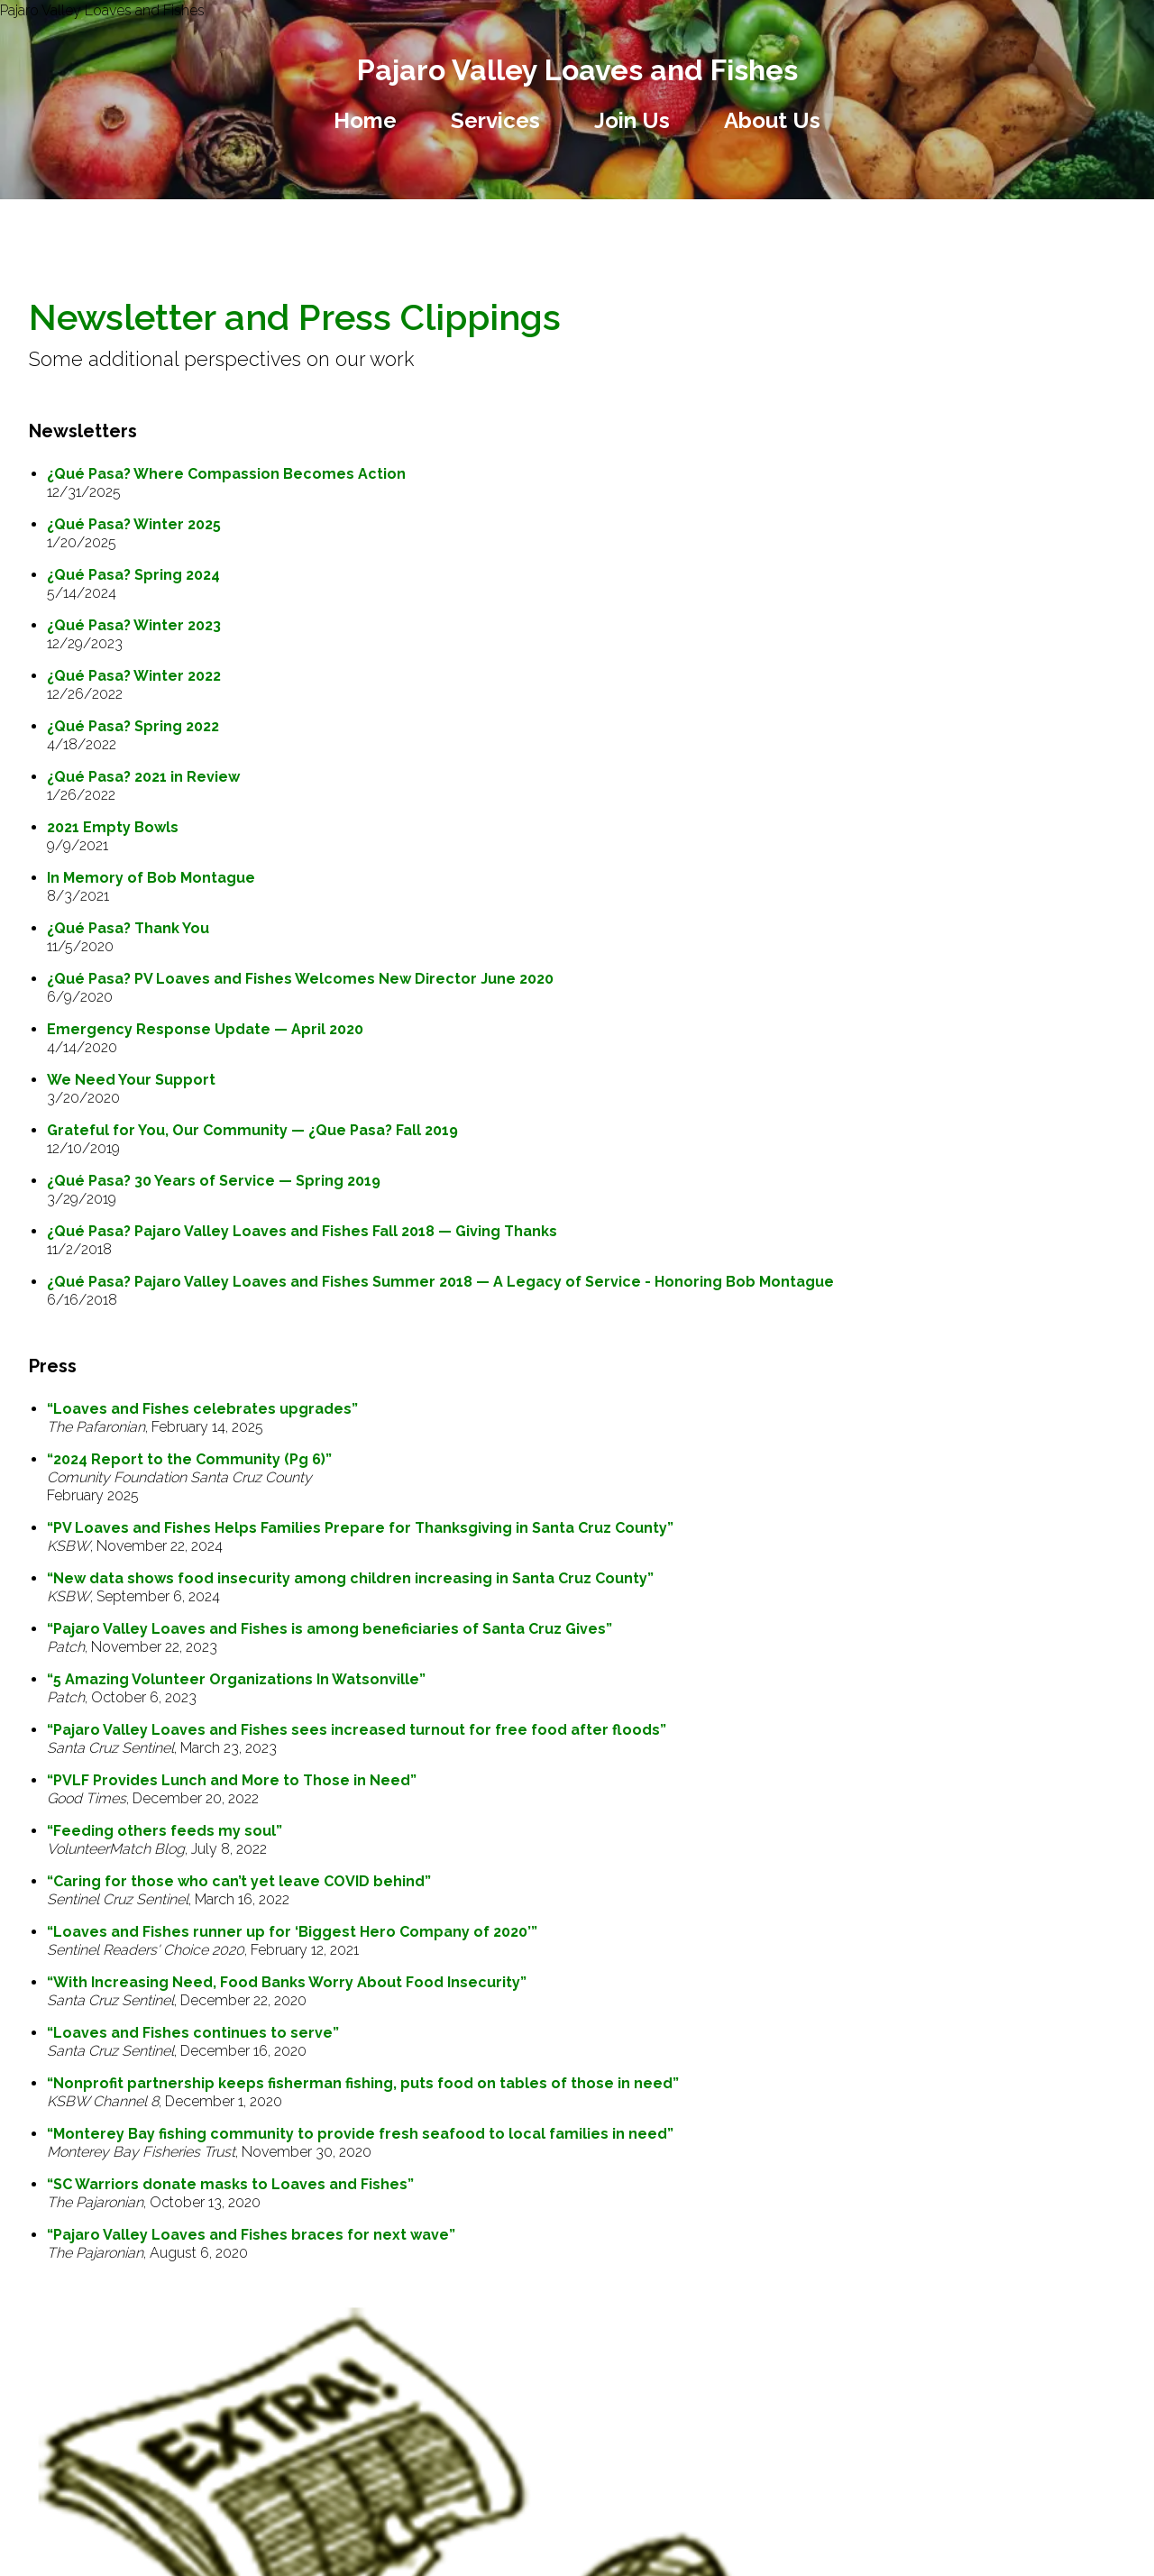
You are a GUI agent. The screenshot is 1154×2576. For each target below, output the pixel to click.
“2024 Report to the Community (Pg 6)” (189, 1459)
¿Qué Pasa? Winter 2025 (134, 524)
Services (495, 120)
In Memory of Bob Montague (151, 877)
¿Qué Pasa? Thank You (128, 928)
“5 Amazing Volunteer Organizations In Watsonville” (236, 1679)
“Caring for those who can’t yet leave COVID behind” (239, 1881)
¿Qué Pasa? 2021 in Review (143, 776)
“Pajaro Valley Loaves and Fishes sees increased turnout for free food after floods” (356, 1729)
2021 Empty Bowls (113, 827)
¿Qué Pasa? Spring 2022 (133, 726)
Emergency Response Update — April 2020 (205, 1029)
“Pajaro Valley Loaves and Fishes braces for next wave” (251, 2234)
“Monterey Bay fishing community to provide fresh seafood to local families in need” (360, 2133)
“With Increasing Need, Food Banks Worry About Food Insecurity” (287, 1982)
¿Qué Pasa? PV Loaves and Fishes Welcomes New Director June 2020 (300, 978)
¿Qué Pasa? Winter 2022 (134, 675)
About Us (772, 120)
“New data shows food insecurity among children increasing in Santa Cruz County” (350, 1578)
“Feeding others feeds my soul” (164, 1830)
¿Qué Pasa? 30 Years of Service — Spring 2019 (213, 1180)
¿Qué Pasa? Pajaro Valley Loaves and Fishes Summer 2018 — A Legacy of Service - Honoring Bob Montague (440, 1281)
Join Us (632, 120)
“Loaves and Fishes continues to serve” (193, 2032)
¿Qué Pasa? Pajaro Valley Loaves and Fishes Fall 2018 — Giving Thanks (302, 1231)
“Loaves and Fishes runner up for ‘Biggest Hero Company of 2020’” (292, 1931)
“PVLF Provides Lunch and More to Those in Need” (232, 1780)
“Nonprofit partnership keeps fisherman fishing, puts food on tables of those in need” (363, 2083)
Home (365, 120)
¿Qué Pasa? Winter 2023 (134, 625)
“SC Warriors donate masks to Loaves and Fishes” (230, 2184)
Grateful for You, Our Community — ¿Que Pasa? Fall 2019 (252, 1130)
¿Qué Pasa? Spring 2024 (133, 574)
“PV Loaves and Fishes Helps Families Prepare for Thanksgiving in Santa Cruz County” (360, 1527)
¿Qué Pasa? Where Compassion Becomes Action (226, 473)
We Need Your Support (131, 1079)
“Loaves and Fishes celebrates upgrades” (202, 1408)
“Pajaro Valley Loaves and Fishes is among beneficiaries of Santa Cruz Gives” (329, 1628)
